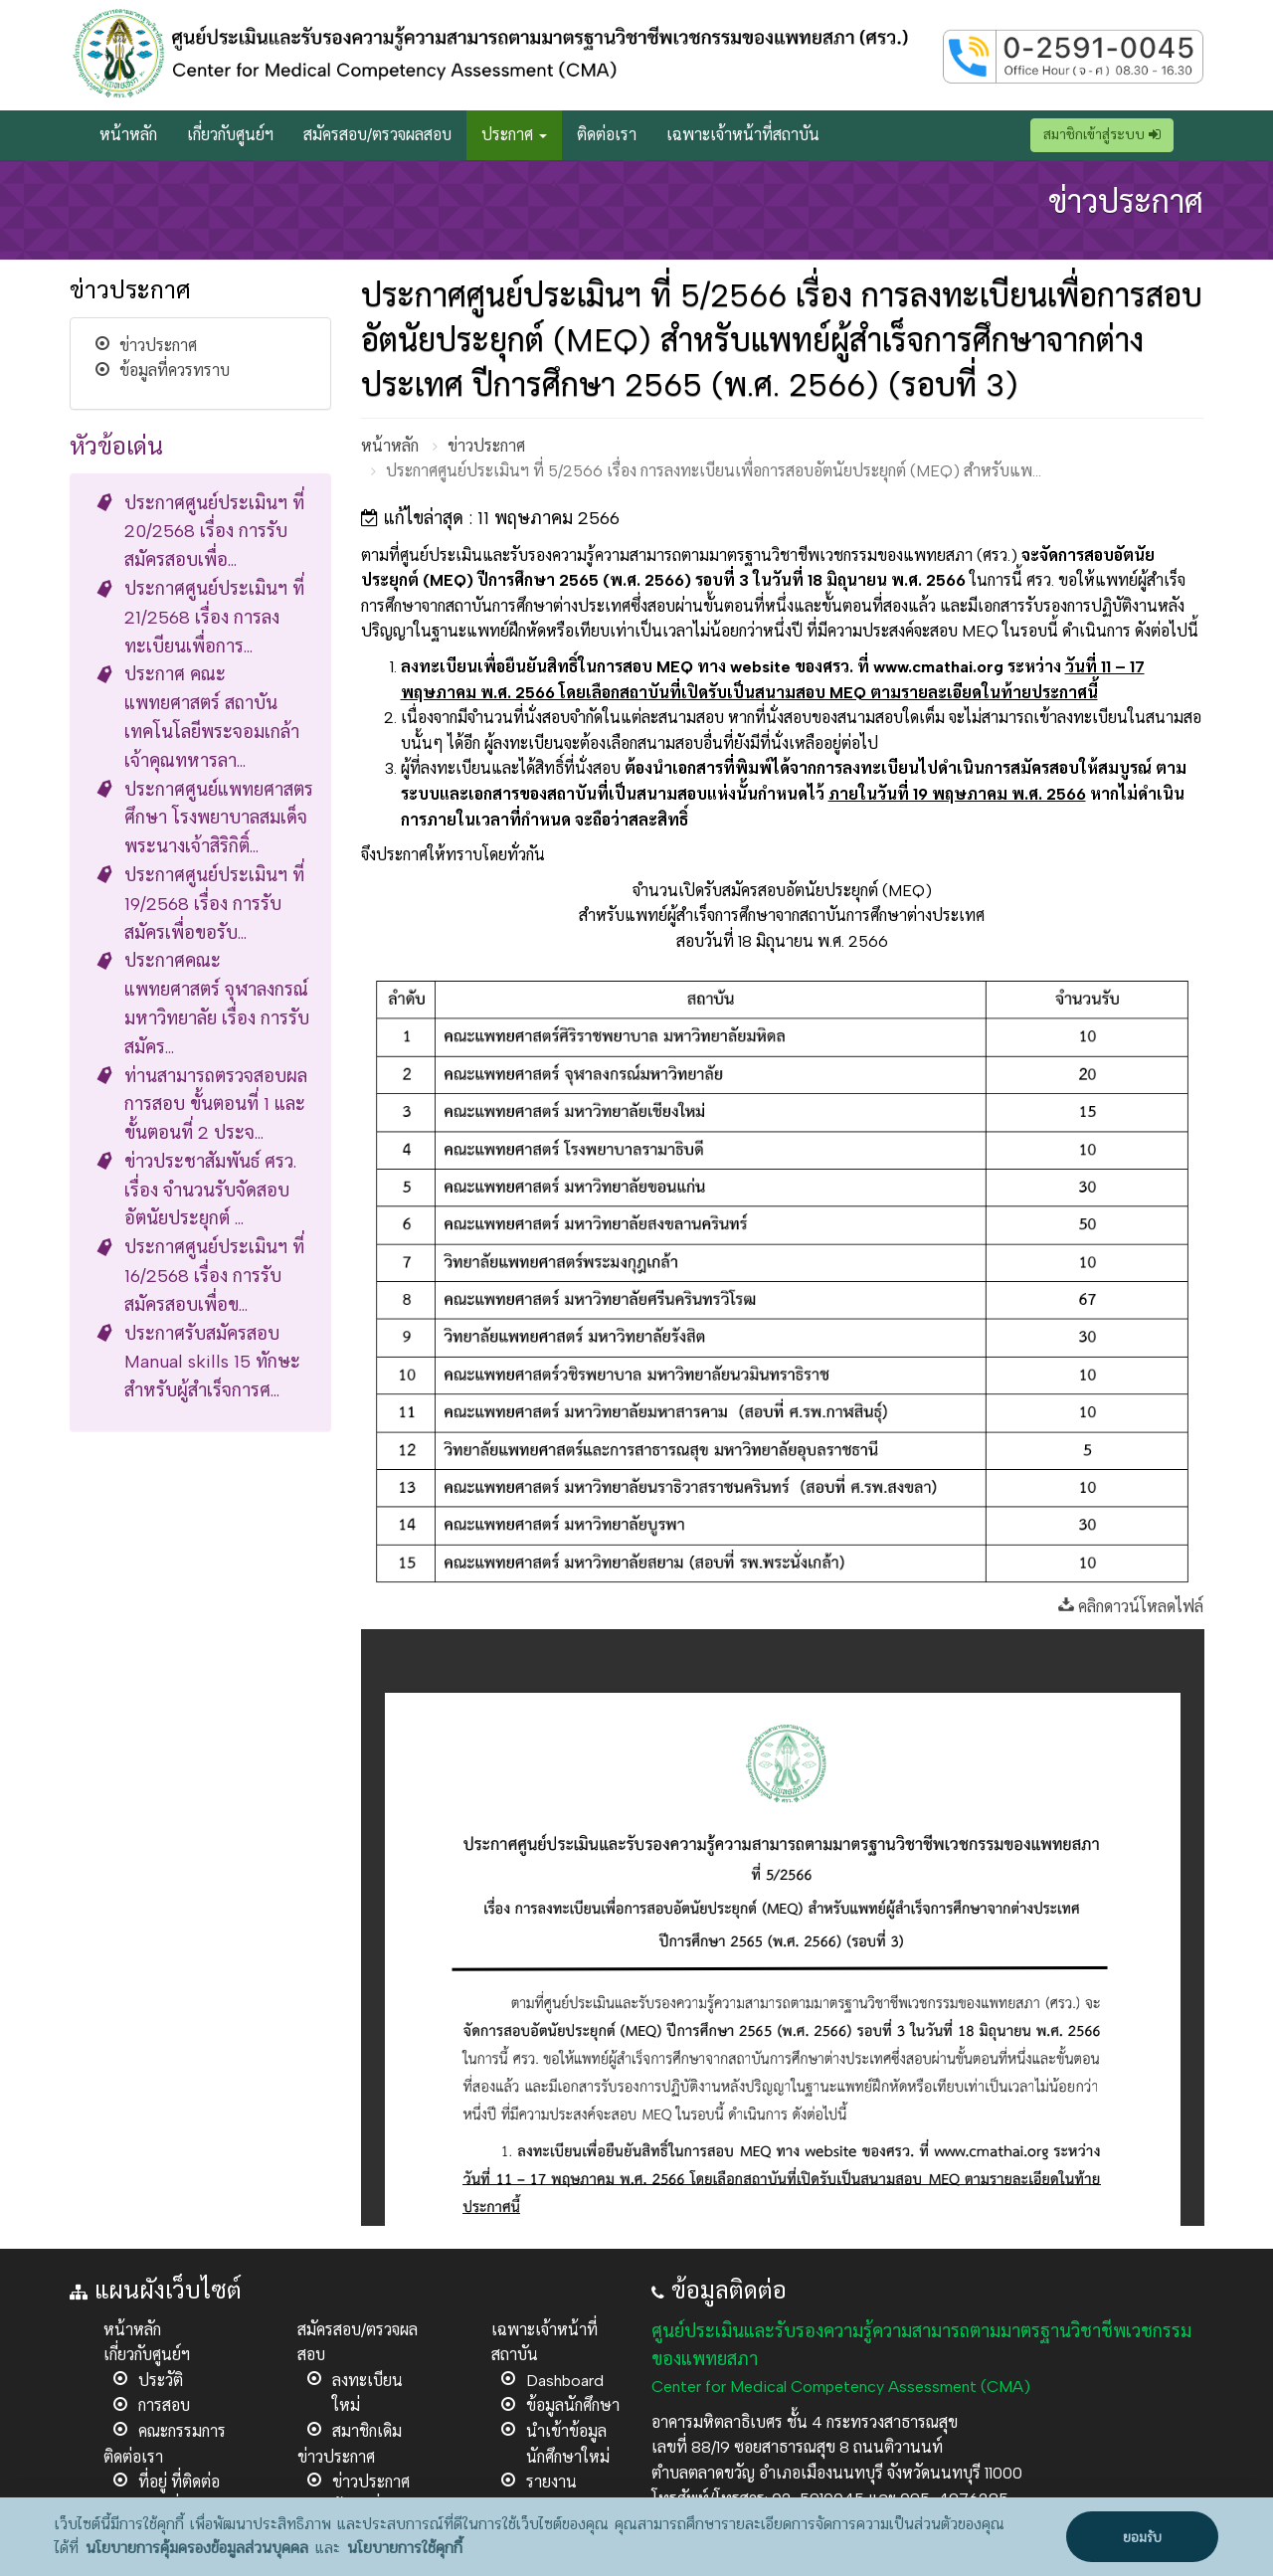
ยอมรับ (1142, 2537)
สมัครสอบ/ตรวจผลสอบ (377, 134)
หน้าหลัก (128, 134)
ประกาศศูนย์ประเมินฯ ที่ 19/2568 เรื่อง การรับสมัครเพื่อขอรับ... (214, 904)
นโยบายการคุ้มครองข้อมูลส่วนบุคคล (197, 2548)
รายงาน (551, 2482)
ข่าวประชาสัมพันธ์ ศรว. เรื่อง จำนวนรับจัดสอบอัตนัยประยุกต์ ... (210, 1190)
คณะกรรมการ (182, 2431)
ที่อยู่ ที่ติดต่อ (179, 2482)
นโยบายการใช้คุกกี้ (404, 2548)
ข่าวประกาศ (158, 345)
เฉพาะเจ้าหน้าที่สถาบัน (742, 134)
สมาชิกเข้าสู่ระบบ (1102, 134)
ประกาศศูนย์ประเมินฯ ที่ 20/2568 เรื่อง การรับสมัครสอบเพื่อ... (214, 532)
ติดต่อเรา (606, 134)
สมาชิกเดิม (367, 2431)
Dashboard (565, 2380)
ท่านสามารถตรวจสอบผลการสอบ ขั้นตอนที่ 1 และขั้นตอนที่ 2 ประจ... (215, 1105)
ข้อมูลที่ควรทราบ (174, 370)
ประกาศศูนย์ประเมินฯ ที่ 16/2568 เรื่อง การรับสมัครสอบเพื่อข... (214, 1276)
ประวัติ (160, 2380)
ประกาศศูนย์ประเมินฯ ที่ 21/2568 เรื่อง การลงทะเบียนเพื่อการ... (214, 617)
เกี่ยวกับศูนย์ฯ (230, 134)
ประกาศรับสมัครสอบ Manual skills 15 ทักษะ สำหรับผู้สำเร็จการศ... (212, 1362)
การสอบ (164, 2405)
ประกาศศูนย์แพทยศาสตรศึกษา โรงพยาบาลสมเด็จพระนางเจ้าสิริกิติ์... (218, 818)
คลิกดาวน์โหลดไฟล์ (1130, 1606)
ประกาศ (514, 134)
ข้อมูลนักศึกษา (573, 2405)
